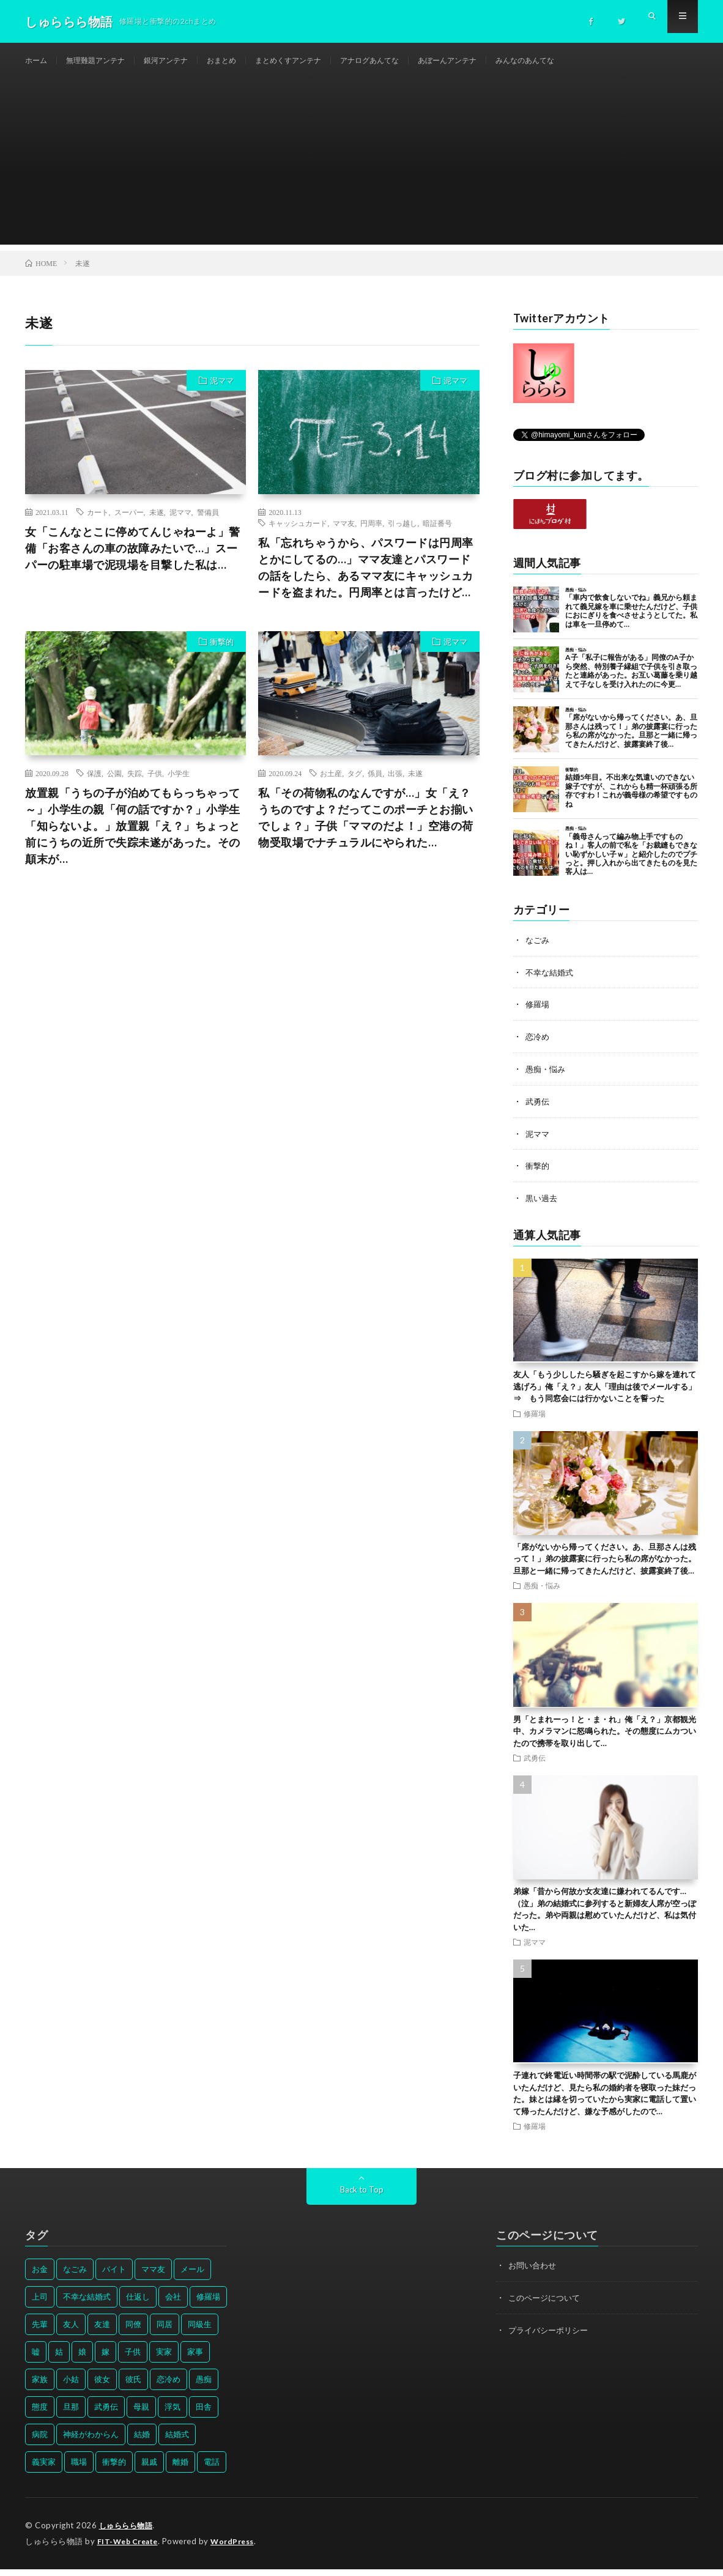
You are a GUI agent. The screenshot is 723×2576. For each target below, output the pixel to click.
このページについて (546, 2305)
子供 (154, 785)
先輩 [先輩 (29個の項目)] (40, 2332)
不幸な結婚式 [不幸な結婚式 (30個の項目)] (87, 2304)
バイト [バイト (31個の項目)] (114, 2277)
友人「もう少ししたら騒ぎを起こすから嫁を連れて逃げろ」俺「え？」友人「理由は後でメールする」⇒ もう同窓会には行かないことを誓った (604, 1394)
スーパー (129, 524)
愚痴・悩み (546, 1079)
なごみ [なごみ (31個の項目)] (75, 2277)
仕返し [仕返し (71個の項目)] (138, 2304)
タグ (354, 785)
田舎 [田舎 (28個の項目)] (204, 2414)
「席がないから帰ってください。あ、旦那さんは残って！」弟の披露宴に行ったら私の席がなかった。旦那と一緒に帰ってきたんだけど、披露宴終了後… (604, 1566)
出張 (395, 785)
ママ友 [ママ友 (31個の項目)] (153, 2277)
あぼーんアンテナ (498, 61)
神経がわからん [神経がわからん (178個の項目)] (91, 2442)
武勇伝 (538, 1111)
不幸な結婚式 (551, 984)
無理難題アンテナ (104, 61)
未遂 (156, 524)
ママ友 (344, 535)
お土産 (331, 785)
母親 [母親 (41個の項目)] (141, 2414)
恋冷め (538, 1047)
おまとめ (245, 61)
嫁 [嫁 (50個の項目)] (105, 2359)
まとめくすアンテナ (319, 61)
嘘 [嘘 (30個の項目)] (36, 2359)
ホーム (38, 61)
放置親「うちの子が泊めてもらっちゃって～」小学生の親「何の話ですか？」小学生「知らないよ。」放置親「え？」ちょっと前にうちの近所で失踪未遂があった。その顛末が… (132, 838)
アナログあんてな (411, 61)
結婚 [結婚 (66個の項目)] (142, 2442)
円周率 (371, 535)
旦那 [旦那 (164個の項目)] (71, 2414)
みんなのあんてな (586, 61)
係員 (375, 785)
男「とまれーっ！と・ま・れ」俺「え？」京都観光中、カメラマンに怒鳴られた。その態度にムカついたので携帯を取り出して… (604, 1738)
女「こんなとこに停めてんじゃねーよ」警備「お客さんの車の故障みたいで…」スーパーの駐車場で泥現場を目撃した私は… (132, 560)
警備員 (208, 524)
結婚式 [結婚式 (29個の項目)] (177, 2442)
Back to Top (362, 2197)
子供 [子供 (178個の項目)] (133, 2359)
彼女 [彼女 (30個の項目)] (102, 2387)
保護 (94, 785)
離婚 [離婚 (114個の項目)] (180, 2469)
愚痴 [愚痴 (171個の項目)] (204, 2387)
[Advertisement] (361, 171)
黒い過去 (542, 1206)
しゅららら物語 (128, 2533)
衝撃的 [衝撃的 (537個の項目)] (114, 2469)
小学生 (179, 785)
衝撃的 (222, 654)
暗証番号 (437, 535)
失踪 (134, 785)
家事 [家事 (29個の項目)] (195, 2359)
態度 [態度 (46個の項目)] (40, 2414)
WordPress (239, 2548)
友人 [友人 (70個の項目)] (71, 2332)
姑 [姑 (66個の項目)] (59, 2359)
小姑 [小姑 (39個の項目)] (71, 2387)
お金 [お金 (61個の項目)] (40, 2277)
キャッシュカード (298, 535)
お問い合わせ (534, 2273)
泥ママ (222, 393)
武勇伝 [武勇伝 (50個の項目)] (106, 2414)
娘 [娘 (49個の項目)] (82, 2359)
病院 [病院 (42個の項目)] (40, 2442)
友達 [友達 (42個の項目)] (102, 2332)
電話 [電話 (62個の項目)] (212, 2469)
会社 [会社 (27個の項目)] (173, 2304)
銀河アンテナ (183, 61)
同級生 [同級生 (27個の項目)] (200, 2332)
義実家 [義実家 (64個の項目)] (44, 2469)
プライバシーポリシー (551, 2336)
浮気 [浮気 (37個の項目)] (172, 2414)
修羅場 (538, 1015)
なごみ (538, 952)
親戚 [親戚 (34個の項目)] (149, 2469)
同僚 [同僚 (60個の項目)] (133, 2332)
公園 (114, 785)
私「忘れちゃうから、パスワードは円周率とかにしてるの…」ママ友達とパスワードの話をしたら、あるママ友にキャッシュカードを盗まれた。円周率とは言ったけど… (365, 579)
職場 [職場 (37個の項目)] (79, 2469)
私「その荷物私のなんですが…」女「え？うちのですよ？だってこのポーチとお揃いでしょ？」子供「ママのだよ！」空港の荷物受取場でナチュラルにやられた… (365, 829)
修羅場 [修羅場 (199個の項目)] (208, 2304)
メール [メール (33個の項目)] (192, 2277)
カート (98, 524)
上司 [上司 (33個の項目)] (40, 2304)
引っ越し (402, 535)
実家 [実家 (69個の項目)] (164, 2359)
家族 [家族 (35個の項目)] (40, 2387)
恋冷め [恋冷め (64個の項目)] (168, 2387)
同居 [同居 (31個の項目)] (164, 2332)
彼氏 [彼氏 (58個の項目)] (133, 2387)
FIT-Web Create (130, 2548)
